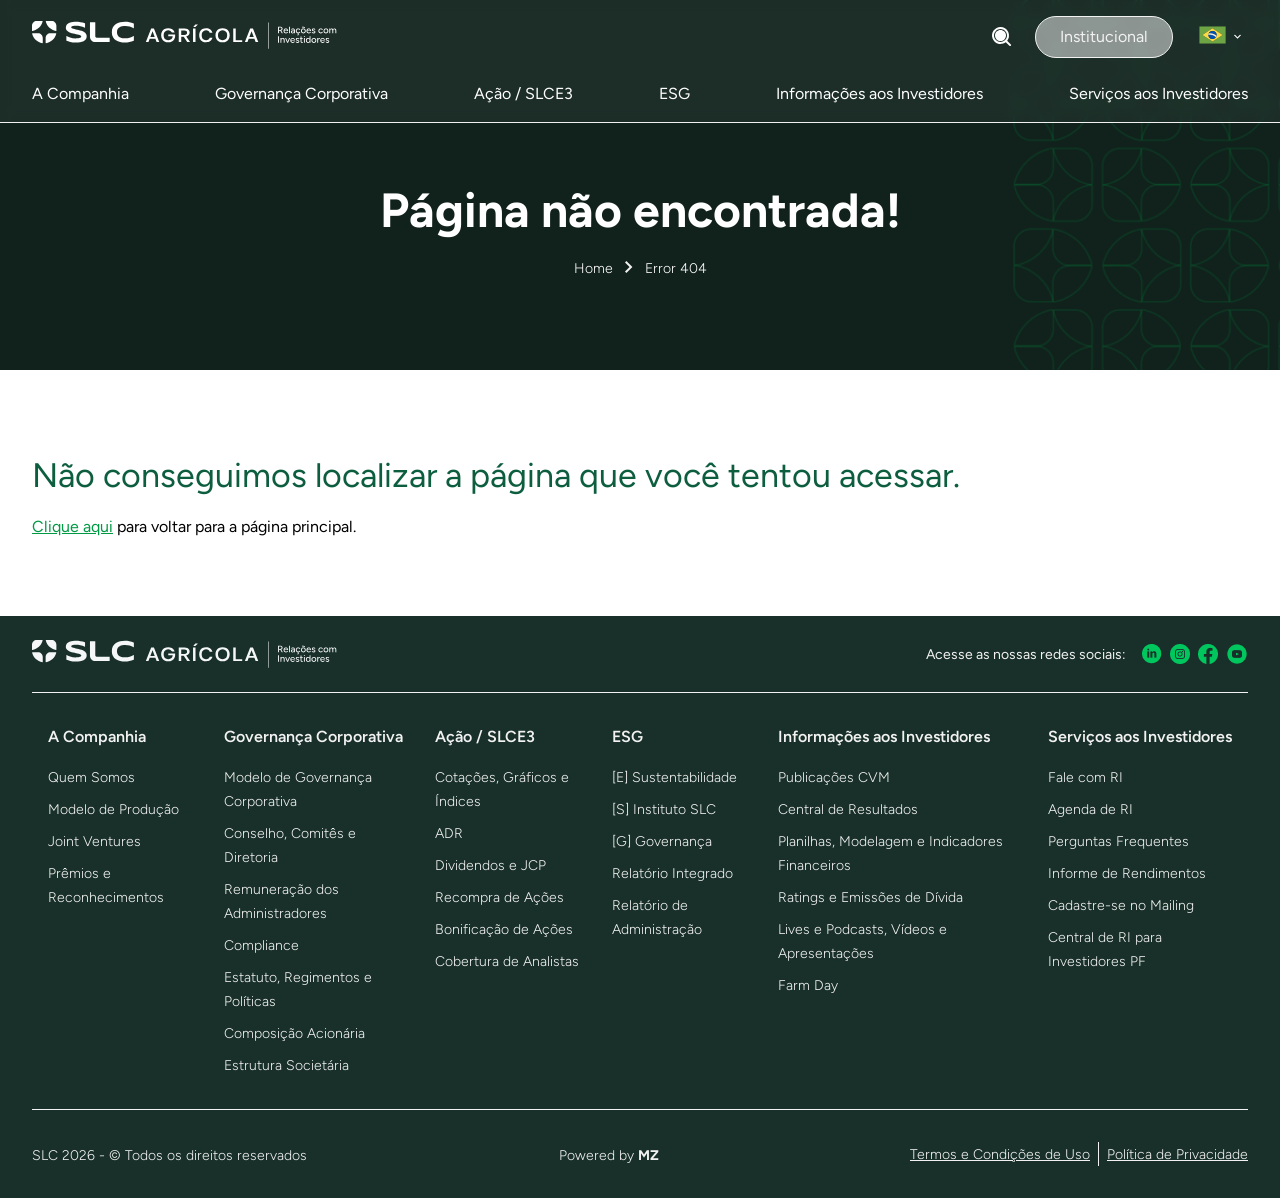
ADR (449, 833)
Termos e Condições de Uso (1000, 1154)
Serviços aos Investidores (1158, 93)
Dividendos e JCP (490, 865)
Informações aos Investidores (879, 93)
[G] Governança (662, 841)
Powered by (609, 1155)
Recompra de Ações (499, 897)
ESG (674, 93)
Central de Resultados (848, 809)
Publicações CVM (834, 777)
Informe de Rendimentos (1127, 873)
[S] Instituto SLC (664, 809)
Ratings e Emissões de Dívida (870, 897)
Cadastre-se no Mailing (1121, 905)
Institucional (1104, 36)
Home (593, 268)
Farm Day (808, 985)
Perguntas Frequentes (1118, 841)
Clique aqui (72, 526)
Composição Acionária (294, 1033)
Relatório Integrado (672, 873)
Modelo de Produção (113, 809)
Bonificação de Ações (504, 929)
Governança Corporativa (301, 93)
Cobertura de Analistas (507, 961)
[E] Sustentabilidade (674, 777)
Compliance (261, 945)
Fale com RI (1085, 777)
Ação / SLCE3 (523, 93)
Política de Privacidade (1177, 1154)
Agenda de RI (1090, 809)
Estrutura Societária (286, 1065)
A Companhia (80, 93)
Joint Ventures (94, 841)
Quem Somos (91, 777)
